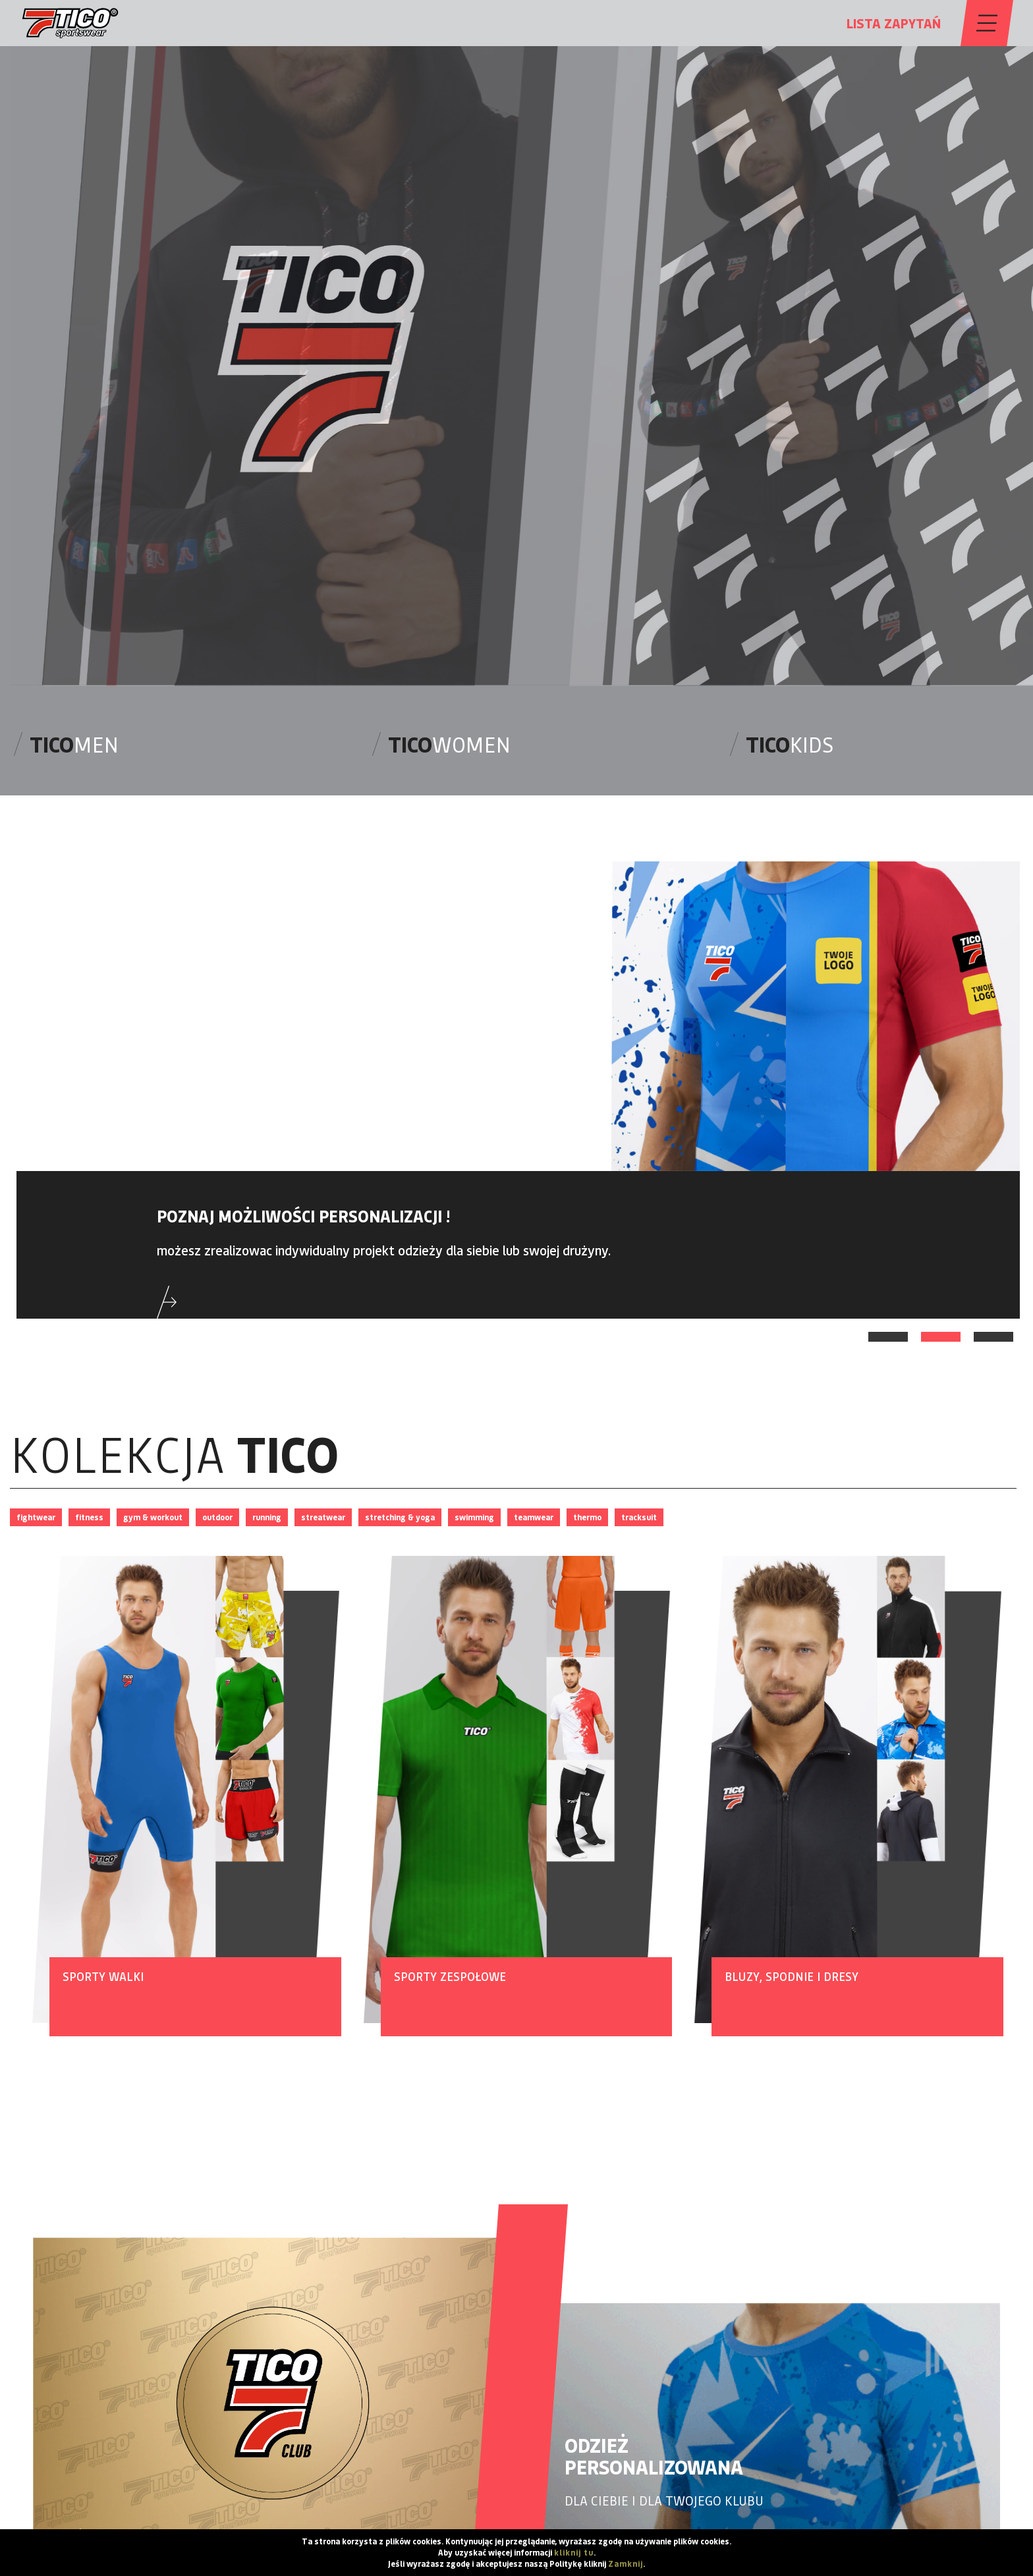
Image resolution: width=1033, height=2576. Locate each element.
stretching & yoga (400, 1517)
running (266, 1517)
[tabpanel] (518, 1070)
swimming (474, 1517)
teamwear (533, 1517)
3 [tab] (993, 1337)
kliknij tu (574, 2552)
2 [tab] (940, 1337)
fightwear (35, 1517)
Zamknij (625, 2563)
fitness (89, 1517)
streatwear (323, 1517)
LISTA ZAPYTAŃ (894, 23)
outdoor (217, 1517)
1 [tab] (888, 1337)
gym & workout (152, 1517)
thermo (587, 1517)
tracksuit (639, 1517)
